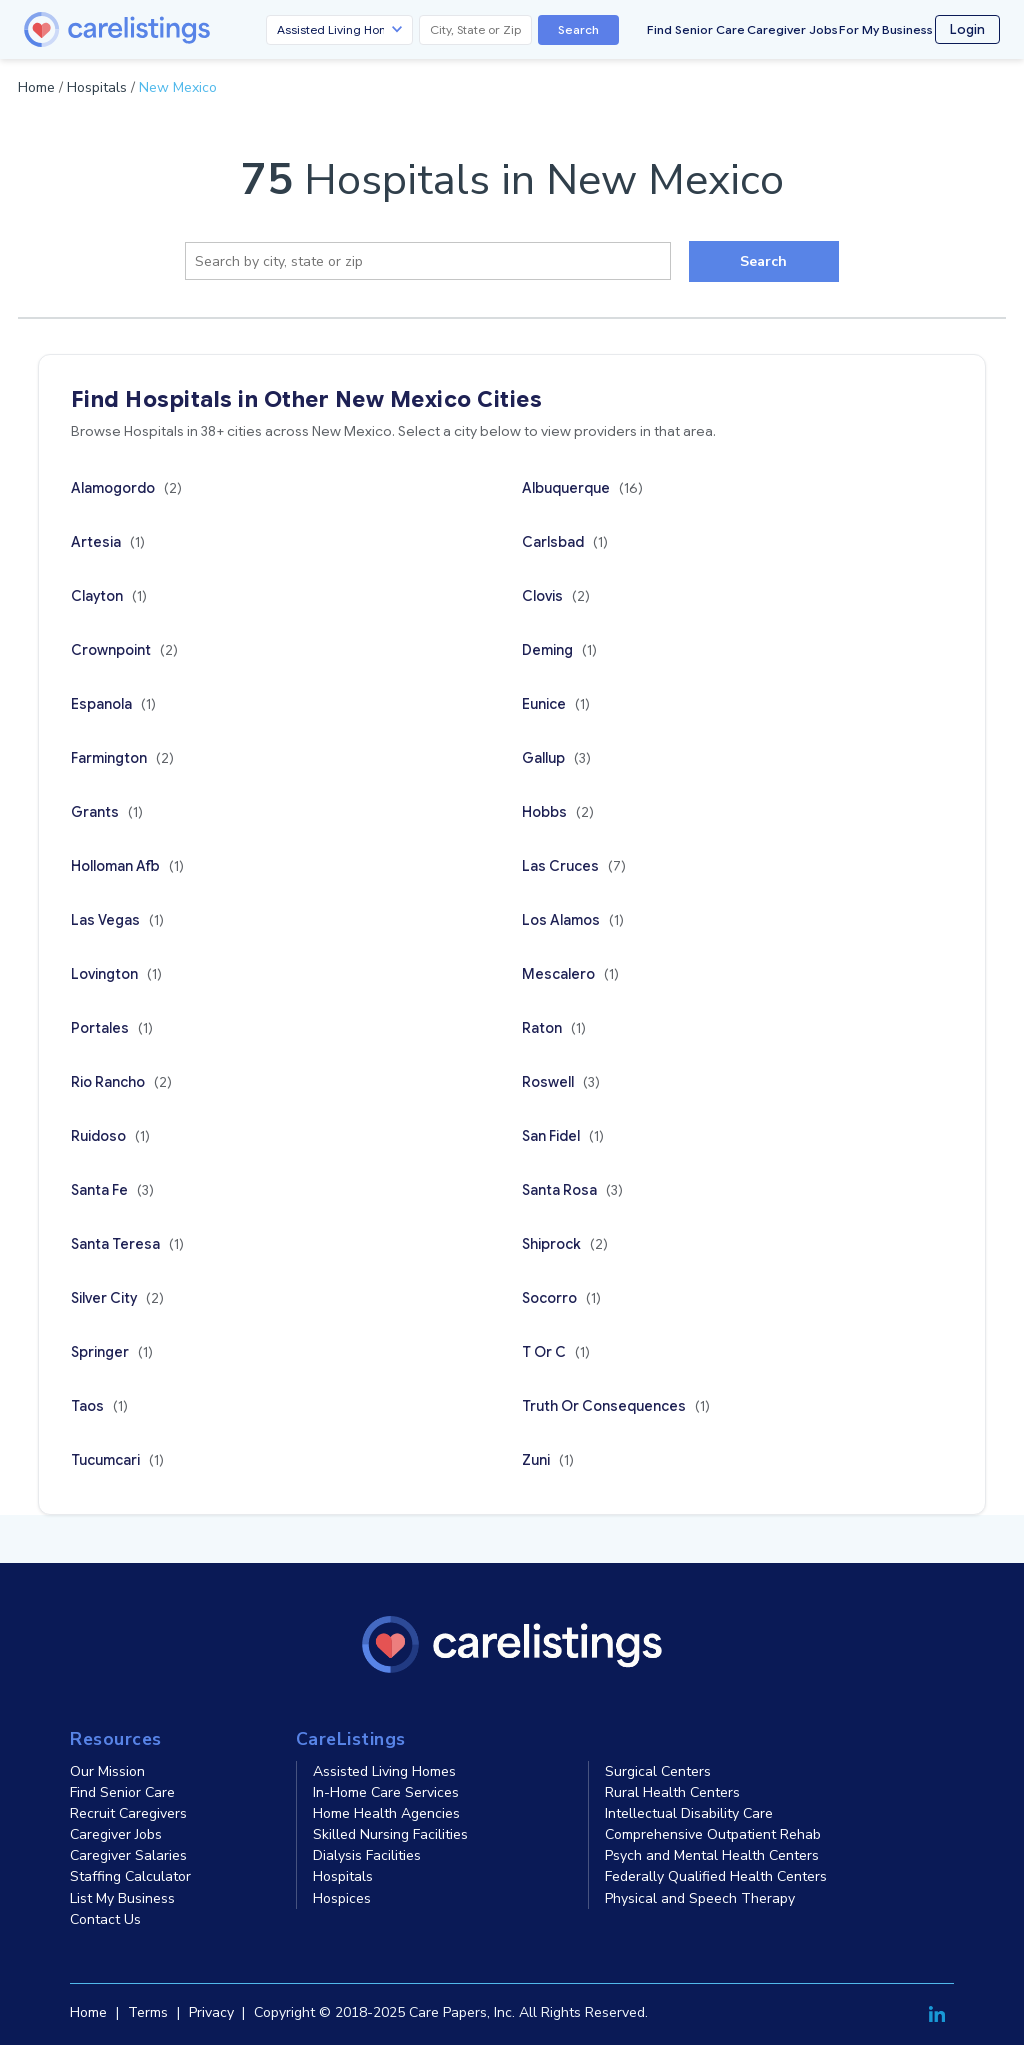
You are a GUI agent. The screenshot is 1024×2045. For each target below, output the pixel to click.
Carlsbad (565, 542)
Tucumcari (117, 1460)
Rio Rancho (121, 1082)
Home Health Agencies (386, 1813)
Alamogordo (126, 488)
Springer (112, 1352)
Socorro (561, 1298)
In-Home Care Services (386, 1792)
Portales (112, 1028)
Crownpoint (124, 650)
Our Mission (107, 1771)
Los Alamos (573, 920)
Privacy (211, 2012)
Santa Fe (112, 1190)
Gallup (556, 758)
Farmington (122, 758)
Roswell (561, 1082)
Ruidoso (110, 1136)
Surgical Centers (658, 1771)
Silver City (117, 1298)
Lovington (116, 974)
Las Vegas (117, 920)
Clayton (109, 596)
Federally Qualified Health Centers (716, 1876)
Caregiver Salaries (128, 1855)
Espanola (113, 704)
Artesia (108, 542)
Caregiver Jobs (792, 29)
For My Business (886, 29)
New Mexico (178, 87)
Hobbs (558, 812)
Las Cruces (574, 866)
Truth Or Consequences (616, 1406)
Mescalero (570, 974)
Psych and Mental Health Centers (712, 1855)
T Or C (556, 1352)
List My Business (122, 1898)
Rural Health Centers (672, 1792)
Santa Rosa (572, 1190)
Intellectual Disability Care (689, 1813)
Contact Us (105, 1919)
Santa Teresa (127, 1244)
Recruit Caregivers (128, 1813)
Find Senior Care (696, 29)
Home (36, 87)
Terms (148, 2012)
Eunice (556, 704)
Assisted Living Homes (384, 1771)
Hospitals (97, 87)
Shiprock (565, 1244)
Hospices (342, 1898)
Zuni (548, 1460)
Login (967, 29)
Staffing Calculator (130, 1876)
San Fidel (563, 1136)
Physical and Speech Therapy (700, 1898)
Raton (554, 1028)
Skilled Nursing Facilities (390, 1834)
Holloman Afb (127, 866)
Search (578, 29)
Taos (99, 1406)
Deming (559, 650)
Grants (107, 812)
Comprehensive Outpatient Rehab (713, 1834)
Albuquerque (582, 488)
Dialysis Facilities (367, 1855)
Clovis (556, 596)
